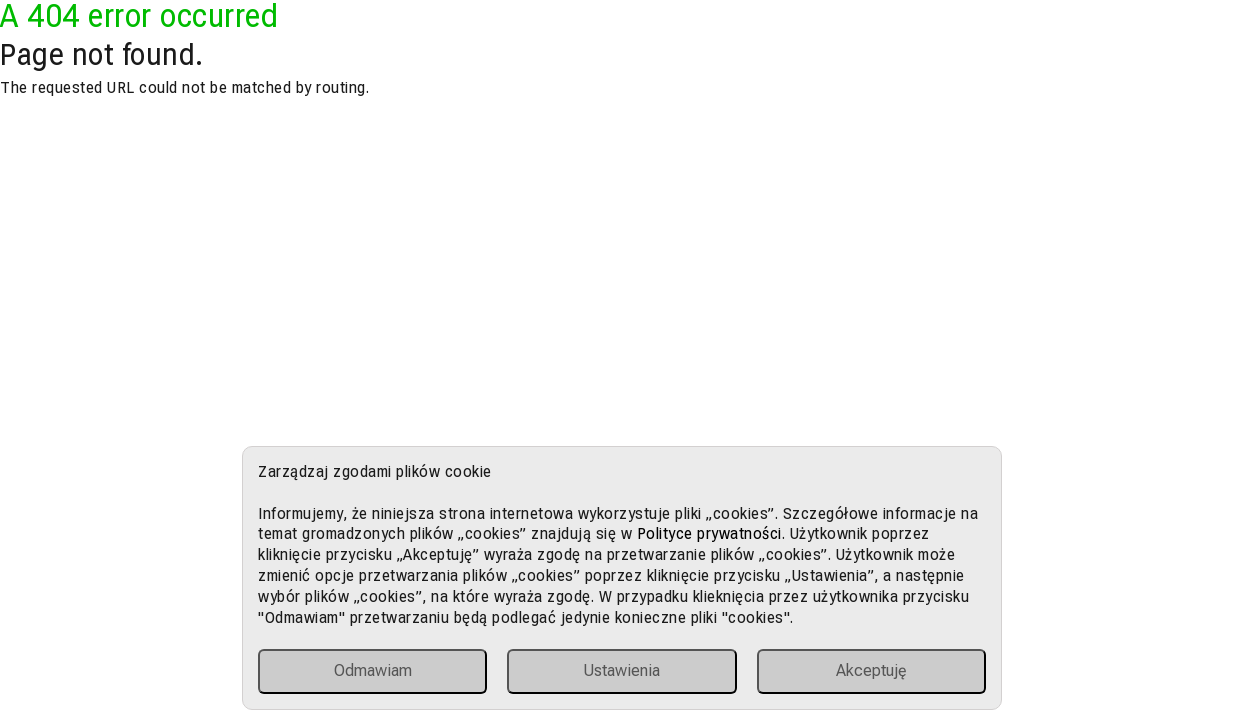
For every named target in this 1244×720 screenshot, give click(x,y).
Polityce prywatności (709, 533)
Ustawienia (621, 670)
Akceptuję (871, 670)
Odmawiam (373, 670)
